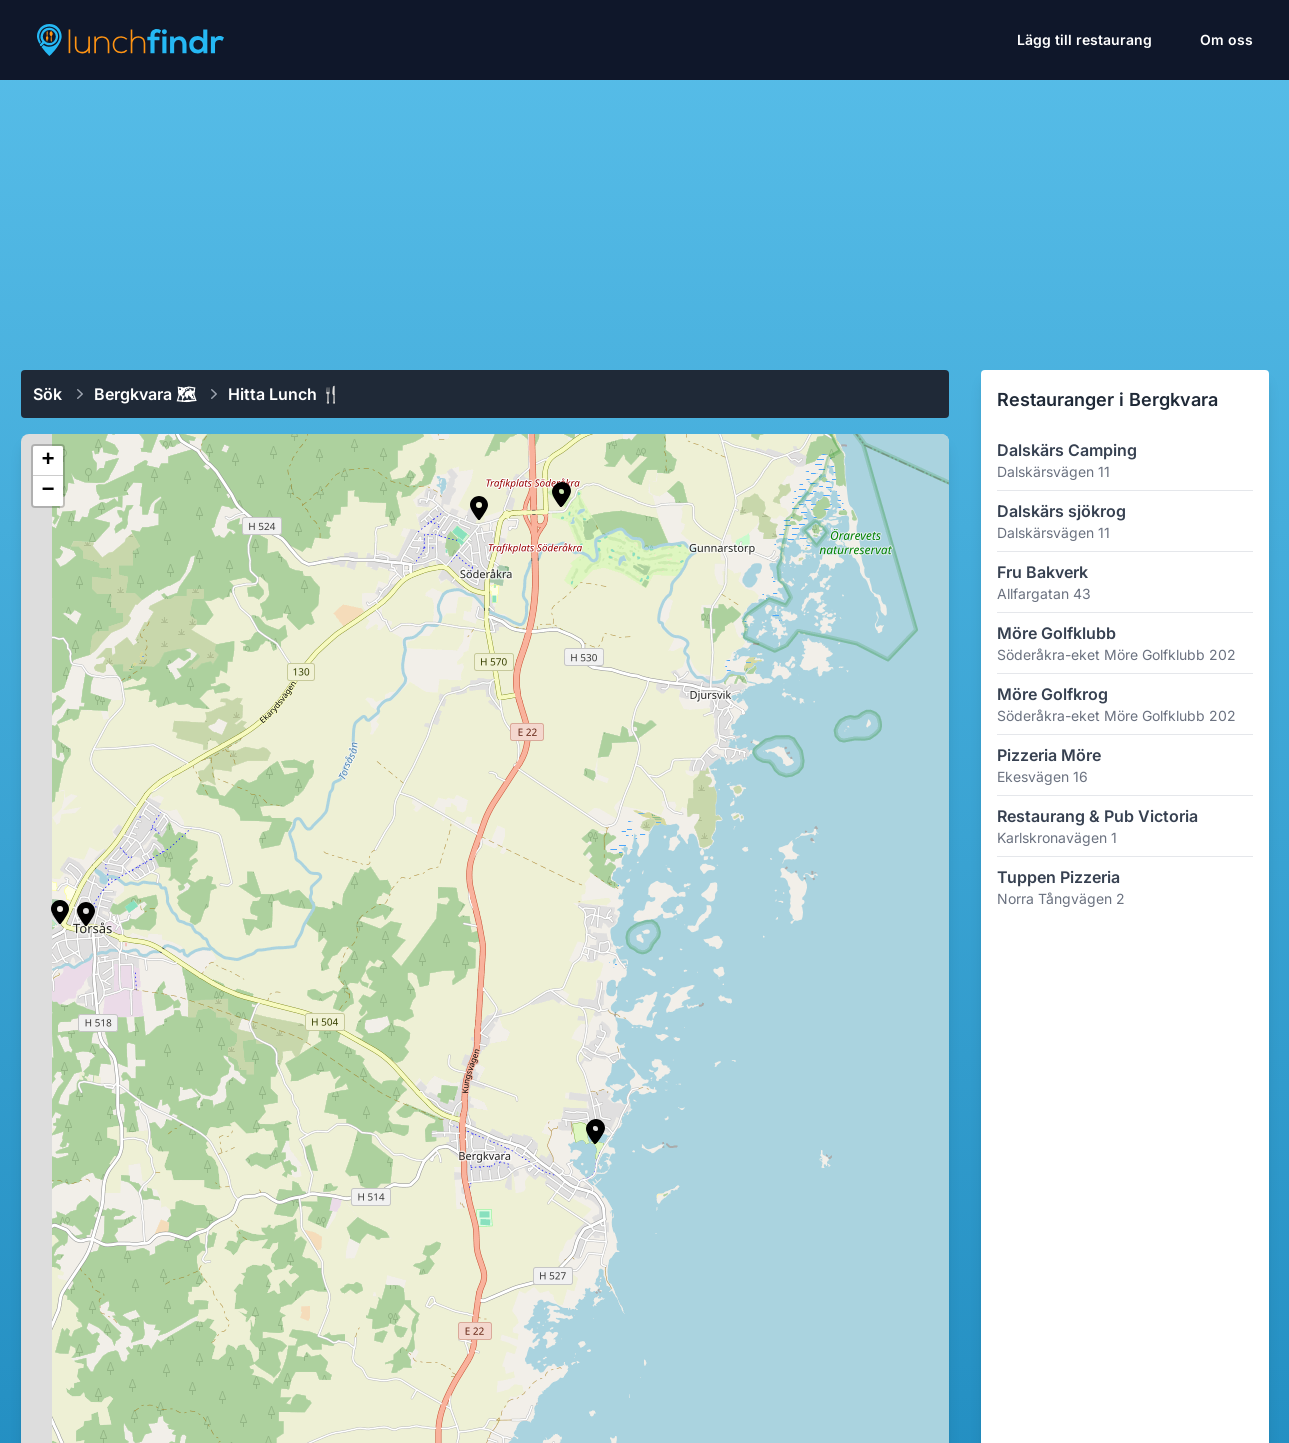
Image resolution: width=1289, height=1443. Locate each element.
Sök (47, 394)
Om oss (1226, 39)
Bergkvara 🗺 (145, 394)
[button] (595, 1132)
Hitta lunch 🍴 (284, 394)
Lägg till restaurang (1084, 39)
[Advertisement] (645, 217)
